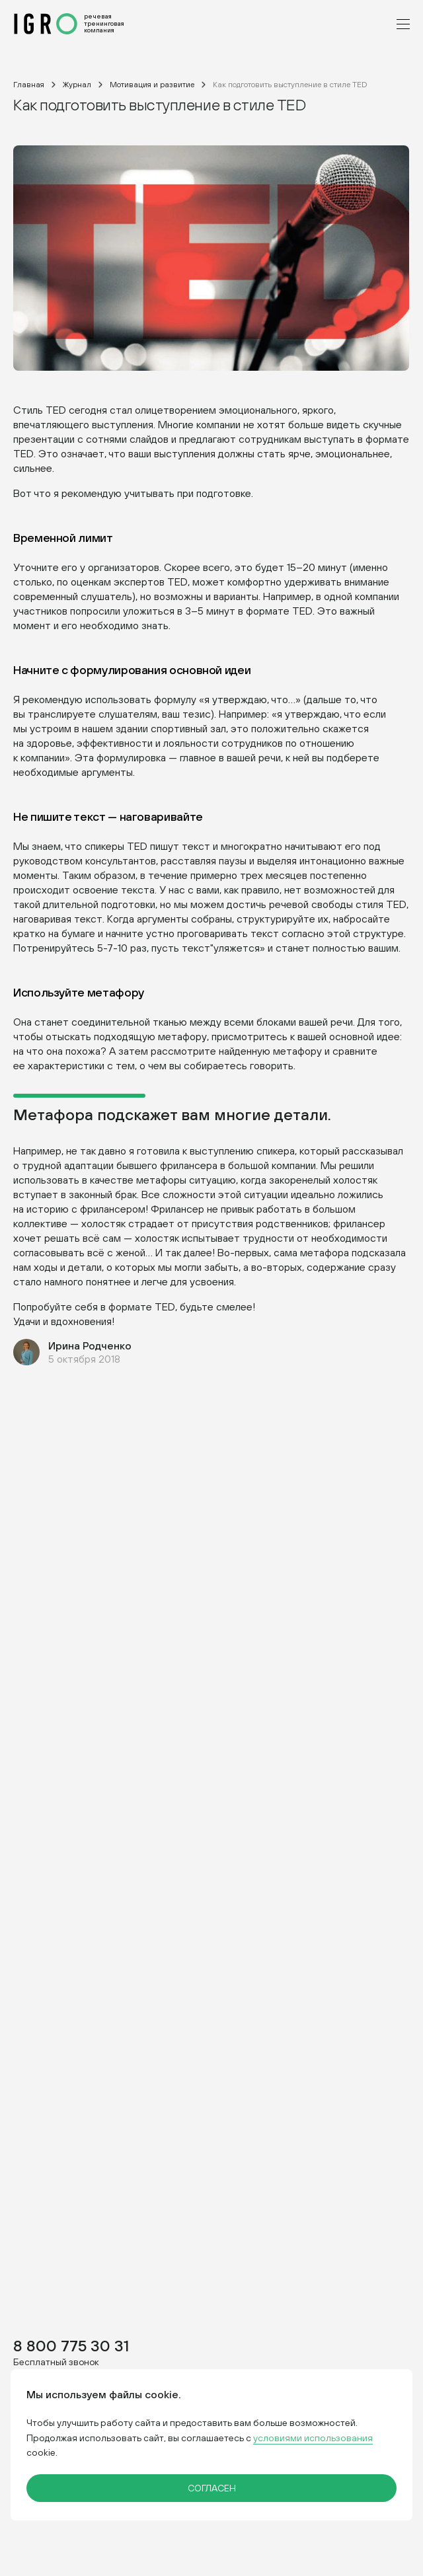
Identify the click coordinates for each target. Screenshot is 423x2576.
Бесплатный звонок (56, 2362)
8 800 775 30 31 (71, 2345)
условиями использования (313, 2438)
